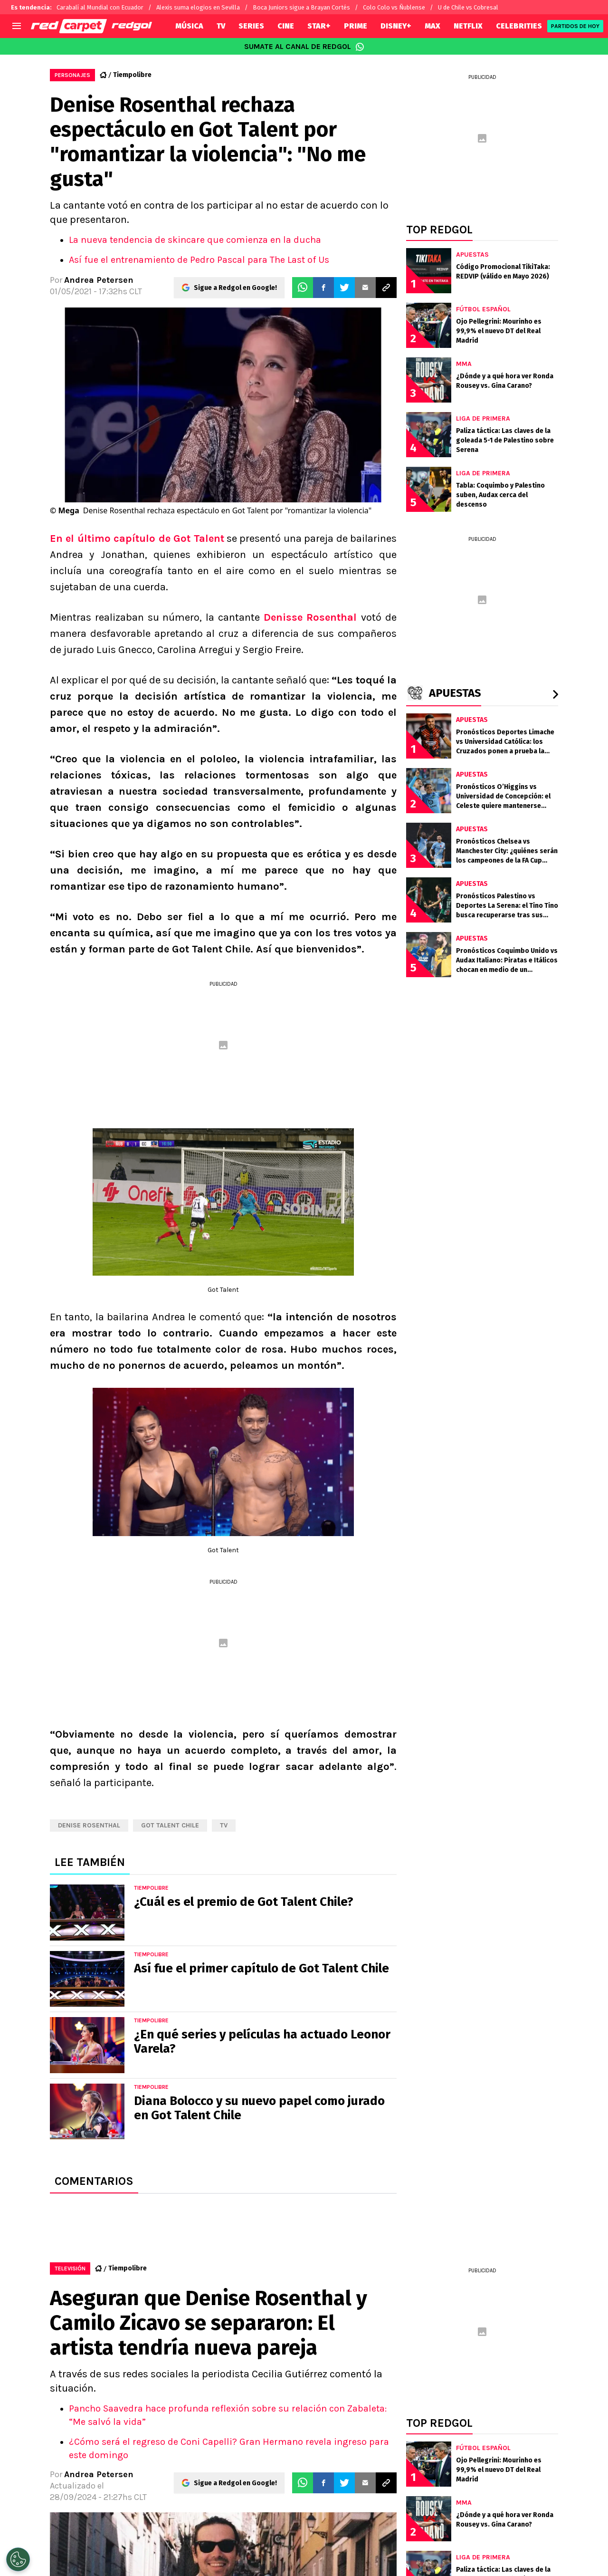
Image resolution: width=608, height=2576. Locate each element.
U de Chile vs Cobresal (468, 7)
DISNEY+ (395, 25)
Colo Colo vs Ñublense (394, 7)
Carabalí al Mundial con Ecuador (100, 7)
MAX (432, 25)
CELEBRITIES (519, 25)
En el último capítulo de (137, 538)
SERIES (251, 25)
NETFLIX (468, 25)
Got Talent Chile (170, 1825)
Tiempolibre (132, 75)
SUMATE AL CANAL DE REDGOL (304, 46)
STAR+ (319, 25)
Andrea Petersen (98, 280)
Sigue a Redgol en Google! (235, 288)
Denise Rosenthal (89, 1825)
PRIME (355, 25)
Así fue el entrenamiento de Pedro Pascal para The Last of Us (199, 259)
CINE (285, 25)
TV (221, 25)
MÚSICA (189, 25)
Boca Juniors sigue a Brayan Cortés (301, 7)
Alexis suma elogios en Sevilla (198, 7)
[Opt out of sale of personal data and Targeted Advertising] (18, 2559)
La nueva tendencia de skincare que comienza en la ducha (195, 239)
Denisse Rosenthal (312, 617)
